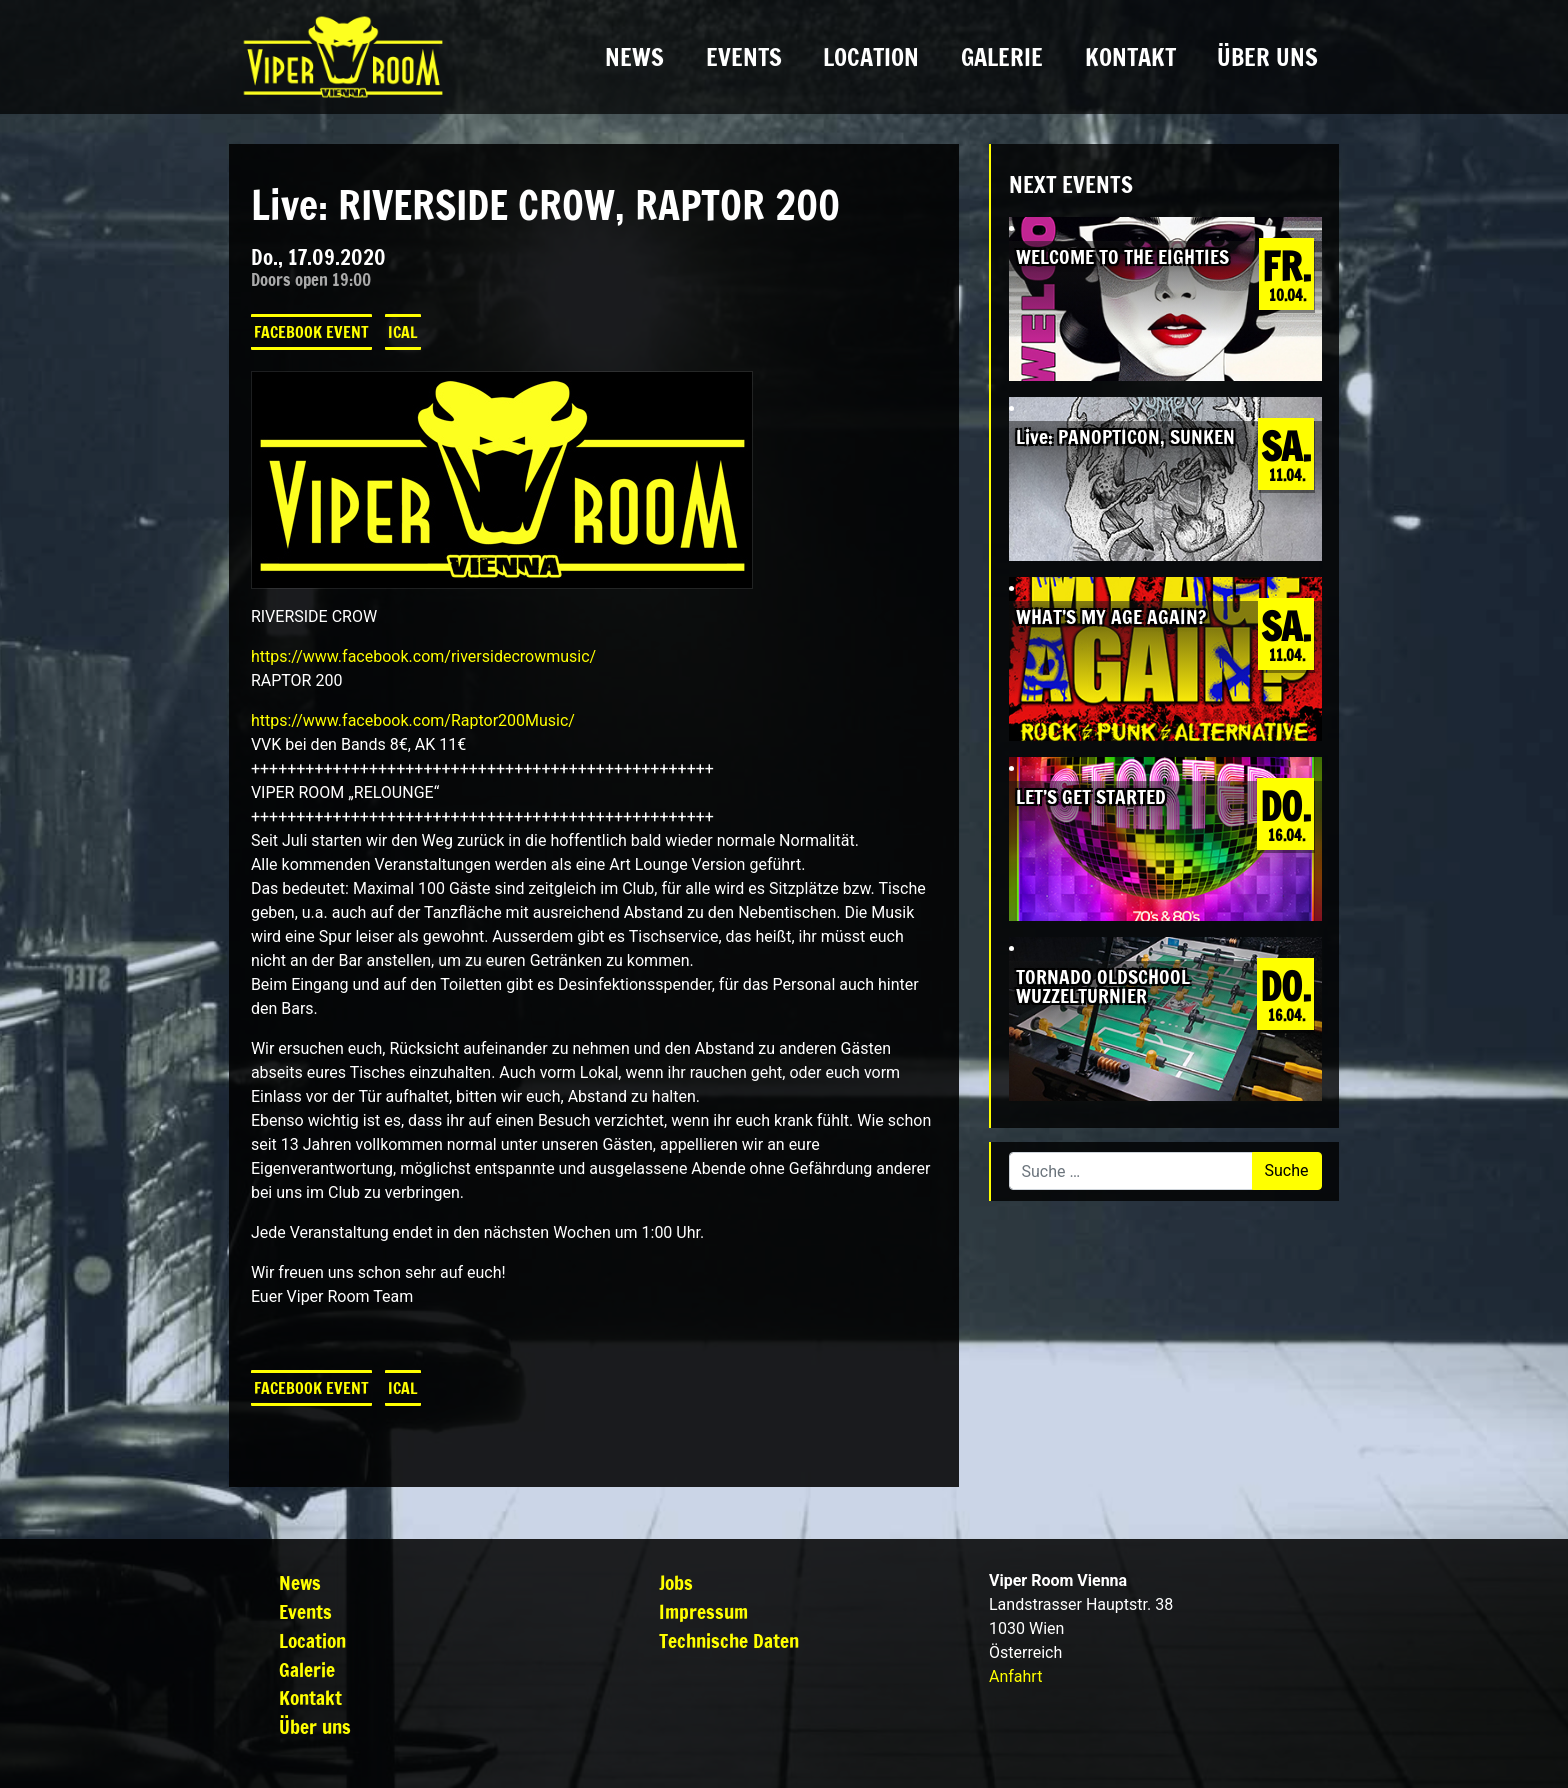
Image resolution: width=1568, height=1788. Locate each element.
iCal (403, 332)
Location (871, 57)
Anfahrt (1015, 1676)
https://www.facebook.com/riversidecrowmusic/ (423, 656)
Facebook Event (311, 332)
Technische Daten (729, 1640)
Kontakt (1130, 57)
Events (744, 57)
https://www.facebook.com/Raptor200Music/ (413, 720)
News (634, 57)
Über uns (1267, 57)
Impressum (703, 1611)
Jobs (676, 1582)
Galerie (1002, 57)
